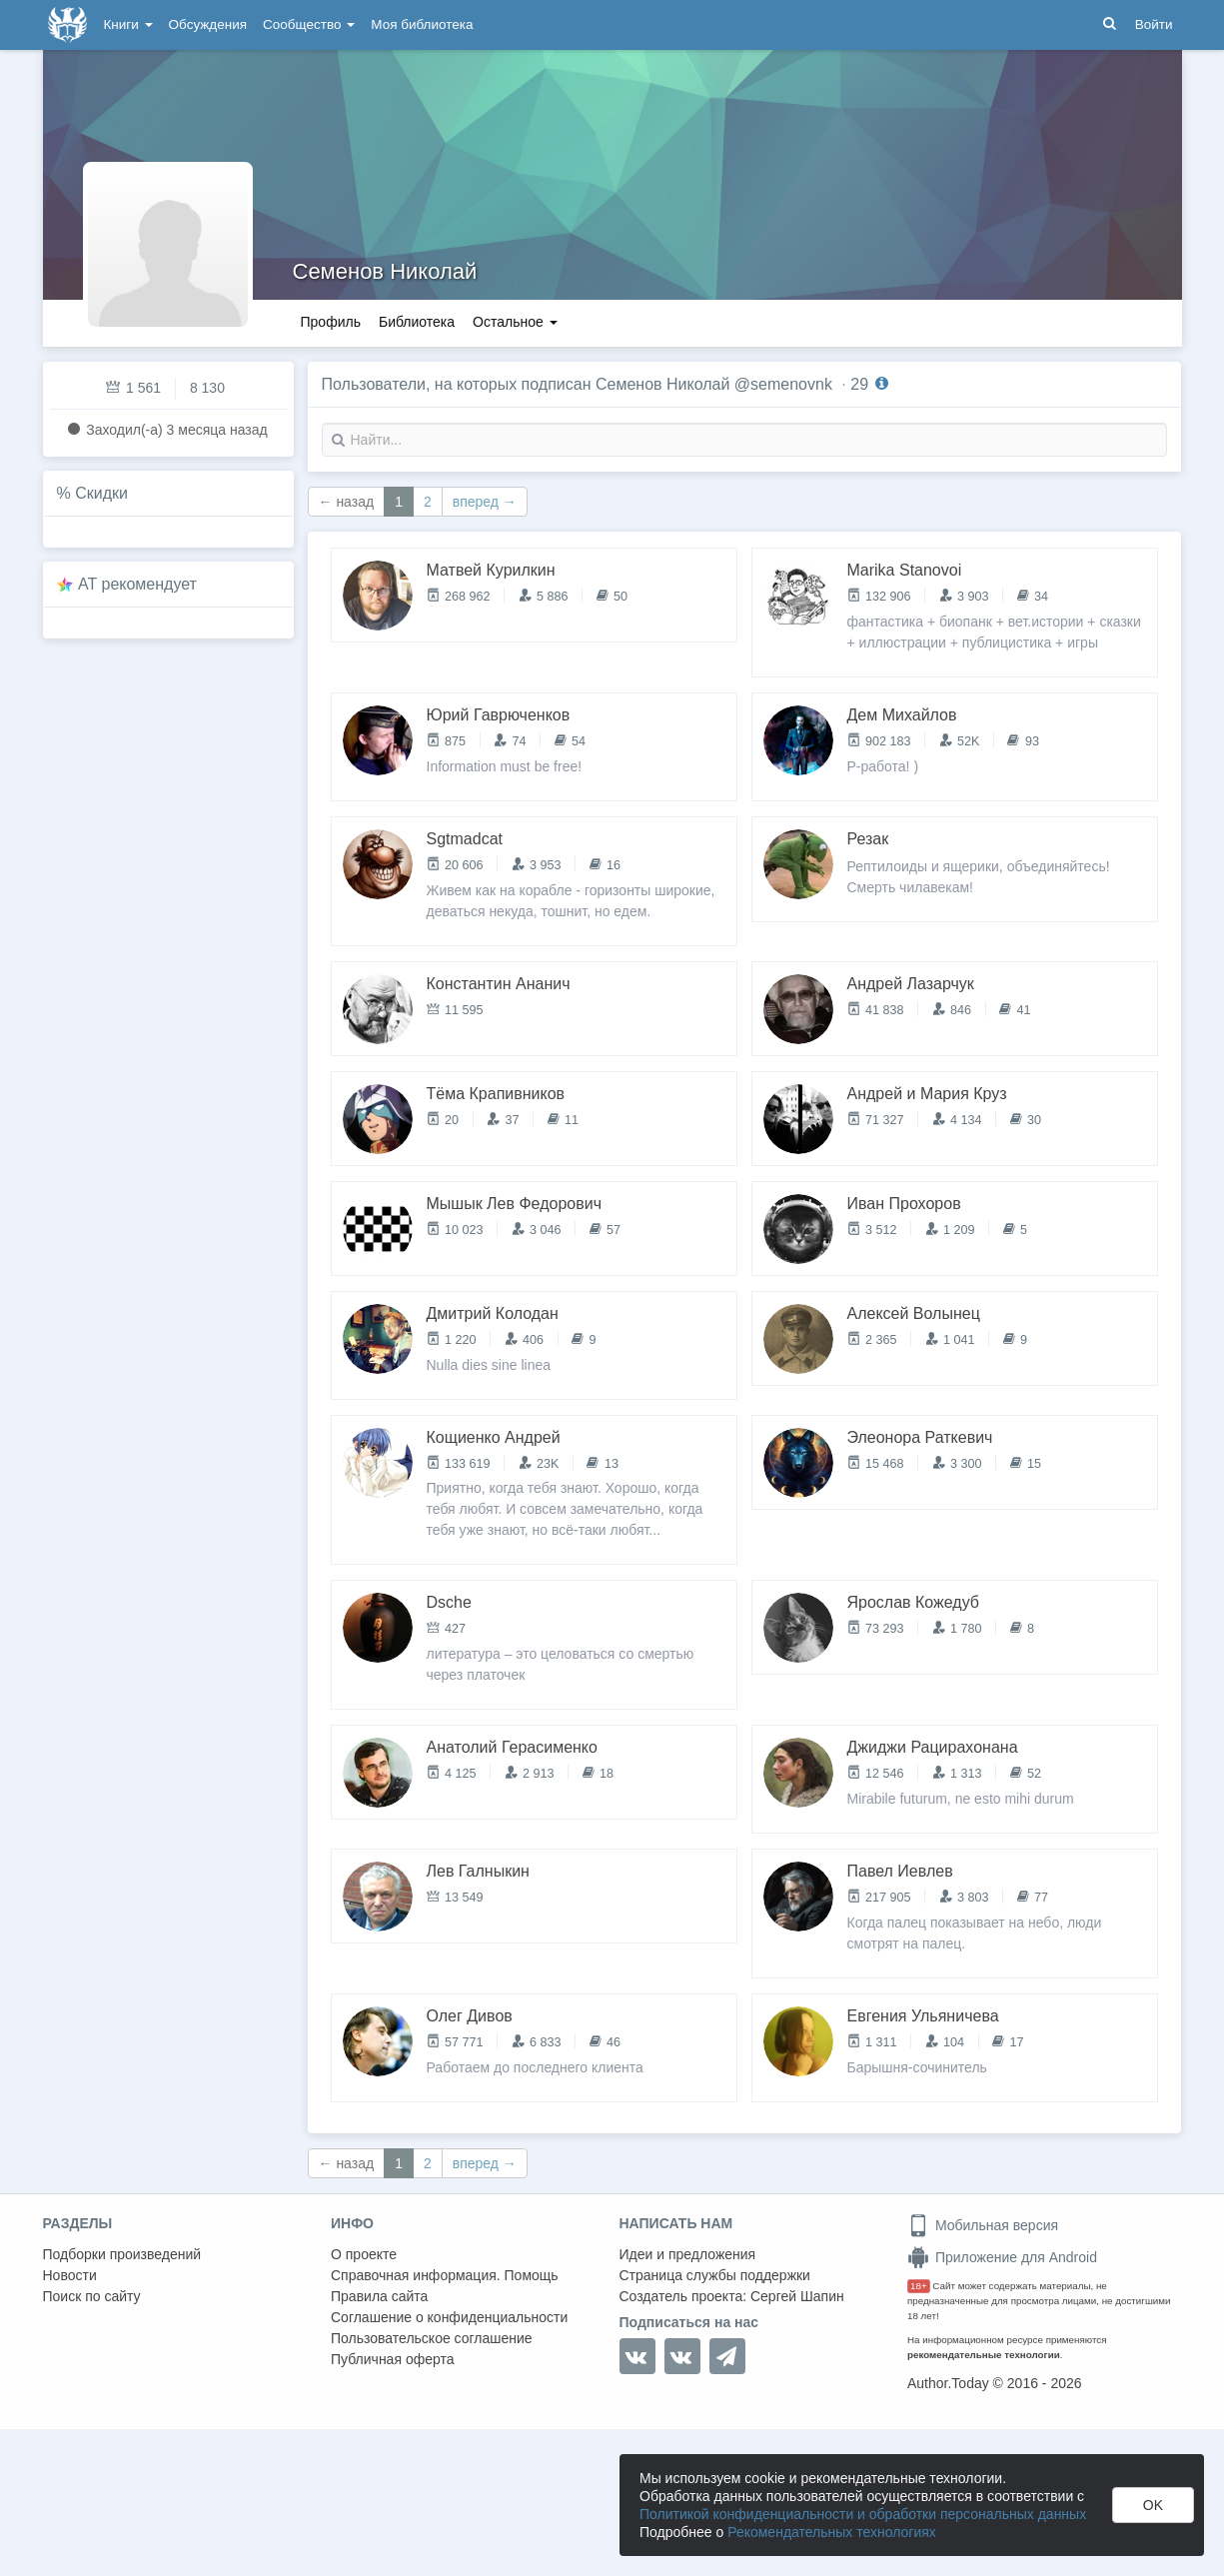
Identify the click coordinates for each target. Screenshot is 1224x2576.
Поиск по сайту (92, 2296)
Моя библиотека (422, 24)
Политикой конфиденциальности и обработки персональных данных (862, 2514)
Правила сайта (379, 2296)
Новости (70, 2275)
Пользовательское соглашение (432, 2338)
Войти (1154, 24)
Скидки (101, 493)
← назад (347, 502)
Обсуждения (208, 24)
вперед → (485, 502)
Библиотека (417, 322)
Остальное (515, 322)
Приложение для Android (1002, 2257)
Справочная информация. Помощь (445, 2275)
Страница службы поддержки (714, 2275)
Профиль (331, 322)
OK (1153, 2505)
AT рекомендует (137, 584)
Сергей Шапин (797, 2296)
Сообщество (309, 24)
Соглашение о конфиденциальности (449, 2317)
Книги (128, 24)
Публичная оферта (393, 2359)
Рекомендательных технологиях (831, 2532)
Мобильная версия (982, 2225)
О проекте (364, 2254)
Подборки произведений (122, 2254)
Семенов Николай (385, 271)
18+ (918, 2285)
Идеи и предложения (687, 2254)
